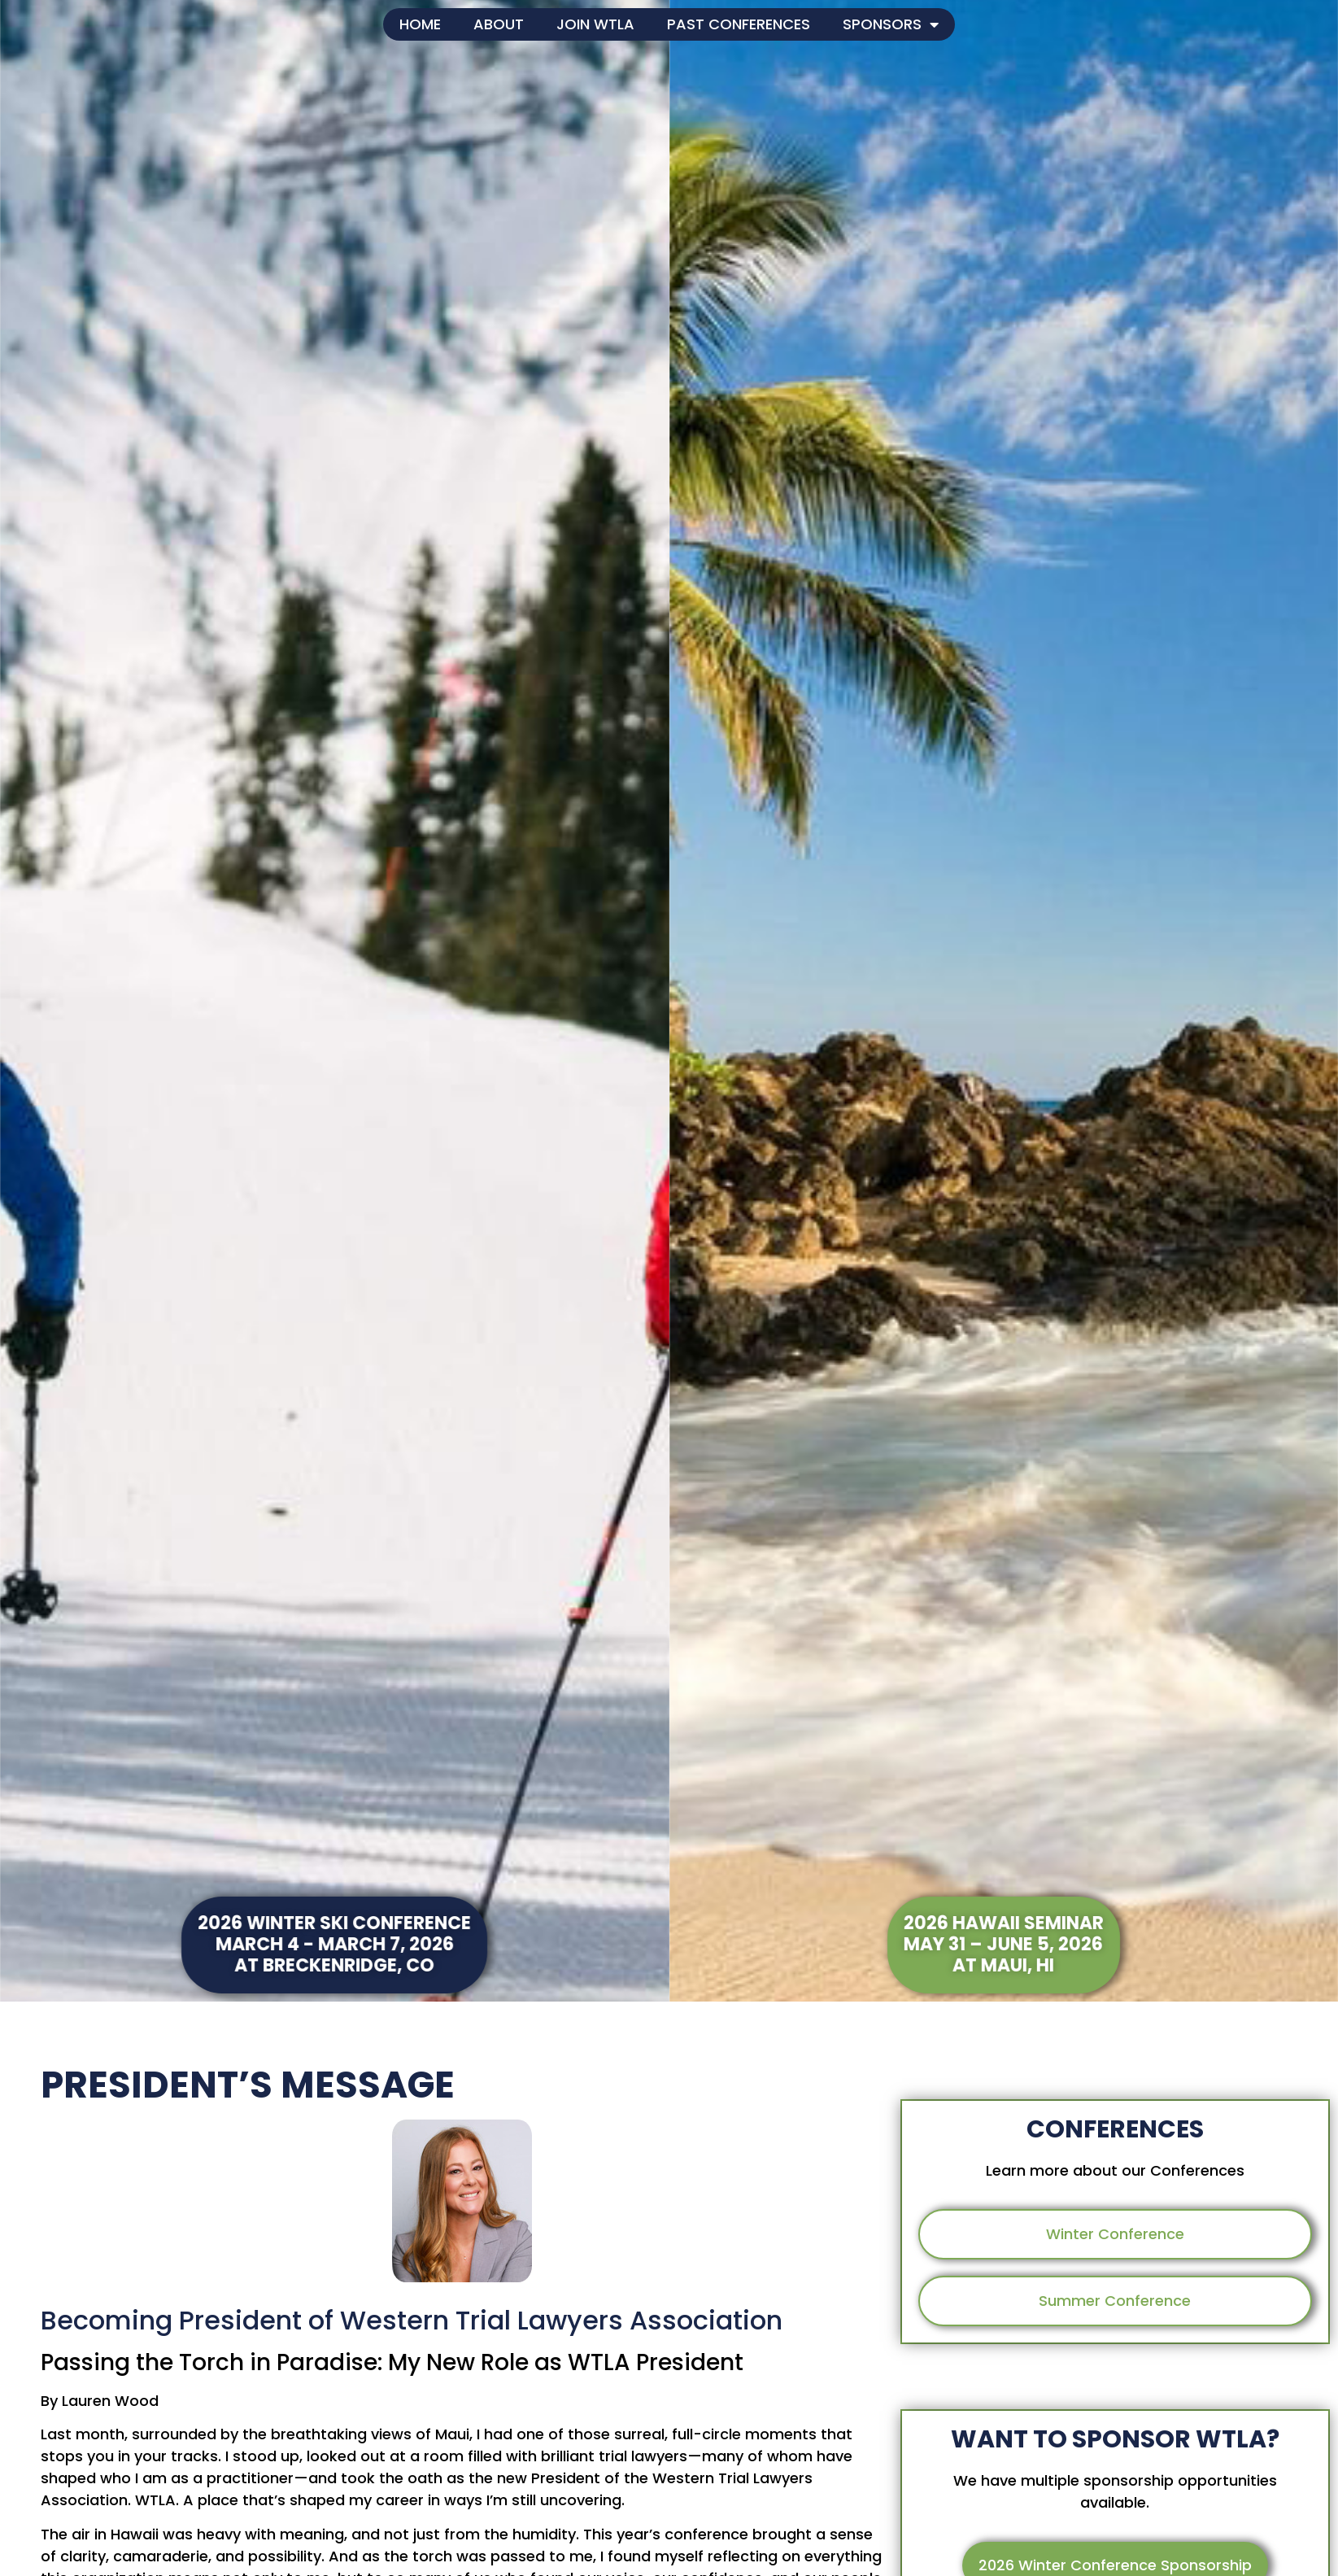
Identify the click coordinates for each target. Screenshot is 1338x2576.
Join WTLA (595, 24)
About (498, 24)
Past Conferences (738, 24)
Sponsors (891, 24)
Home (420, 24)
